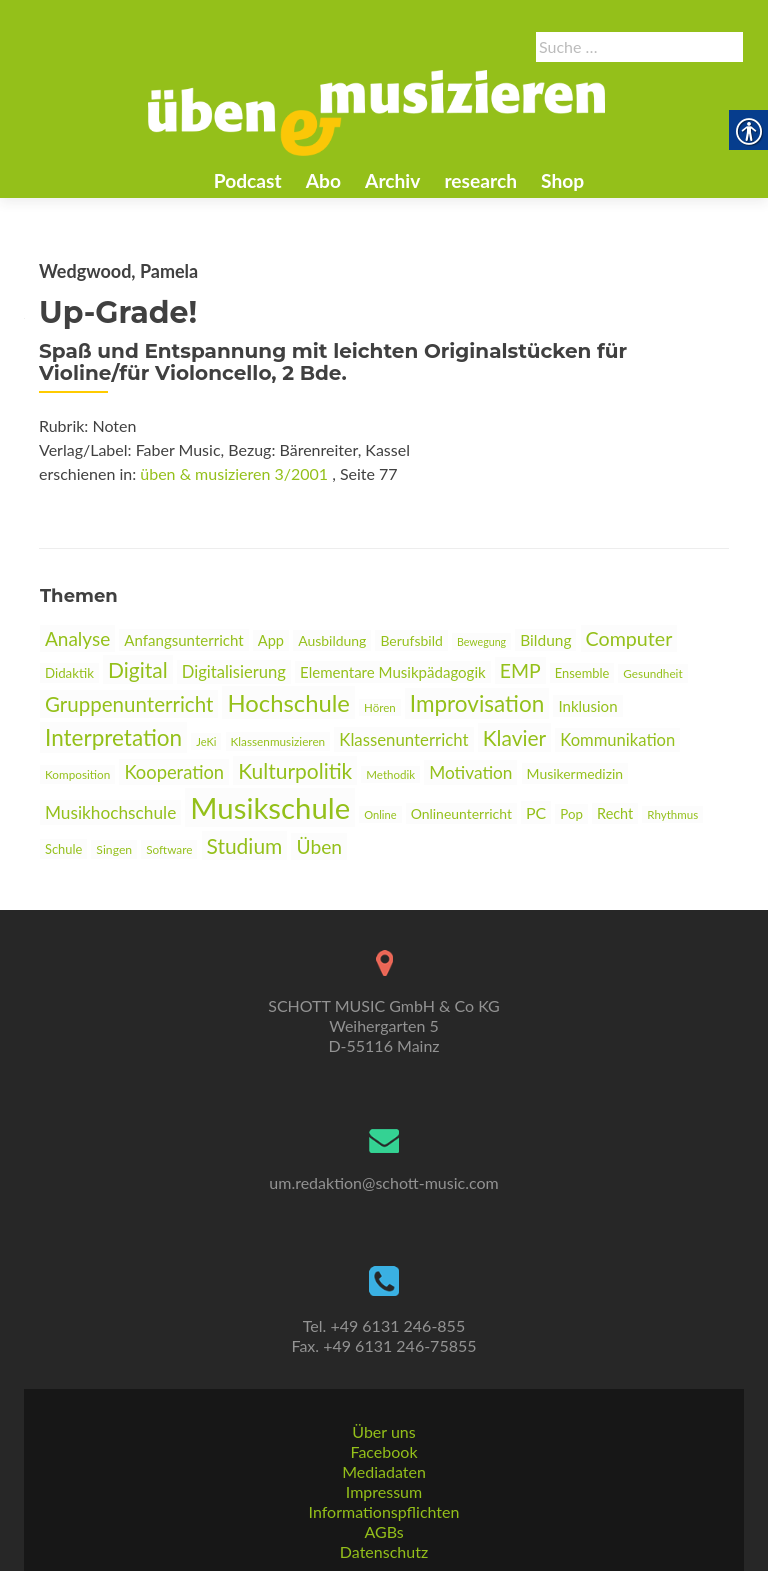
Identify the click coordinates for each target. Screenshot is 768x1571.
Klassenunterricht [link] (403, 739)
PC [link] (536, 812)
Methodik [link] (390, 774)
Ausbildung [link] (332, 640)
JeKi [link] (206, 741)
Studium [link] (245, 845)
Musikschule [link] (270, 807)
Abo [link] (323, 180)
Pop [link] (571, 814)
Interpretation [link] (113, 737)
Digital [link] (138, 669)
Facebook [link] (383, 1451)
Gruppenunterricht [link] (129, 704)
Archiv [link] (392, 180)
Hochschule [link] (288, 702)
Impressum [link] (384, 1491)
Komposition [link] (77, 774)
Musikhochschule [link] (110, 812)
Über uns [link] (383, 1431)
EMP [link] (520, 670)
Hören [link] (380, 707)
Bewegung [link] (481, 641)
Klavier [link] (515, 737)
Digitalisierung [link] (234, 672)
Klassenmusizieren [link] (278, 741)
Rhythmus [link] (672, 814)
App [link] (271, 640)
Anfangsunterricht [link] (183, 640)
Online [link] (380, 814)
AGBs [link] (383, 1531)
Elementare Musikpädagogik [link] (393, 672)
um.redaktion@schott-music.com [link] (383, 1182)
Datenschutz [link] (384, 1551)
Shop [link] (562, 180)
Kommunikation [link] (617, 740)
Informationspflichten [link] (384, 1511)
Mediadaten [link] (384, 1471)
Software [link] (169, 849)
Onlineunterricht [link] (461, 813)
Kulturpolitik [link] (295, 770)
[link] (377, 111)
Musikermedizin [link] (575, 773)
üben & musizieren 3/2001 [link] (234, 473)
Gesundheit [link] (652, 673)
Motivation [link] (470, 772)
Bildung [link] (545, 640)
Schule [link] (63, 849)
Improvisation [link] (477, 703)
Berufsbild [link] (411, 640)
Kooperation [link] (174, 772)
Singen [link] (114, 849)
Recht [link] (615, 813)
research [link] (480, 180)
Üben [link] (319, 846)
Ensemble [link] (582, 673)
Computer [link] (629, 638)
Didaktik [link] (69, 673)
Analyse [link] (77, 638)
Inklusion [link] (587, 706)
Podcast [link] (248, 180)
